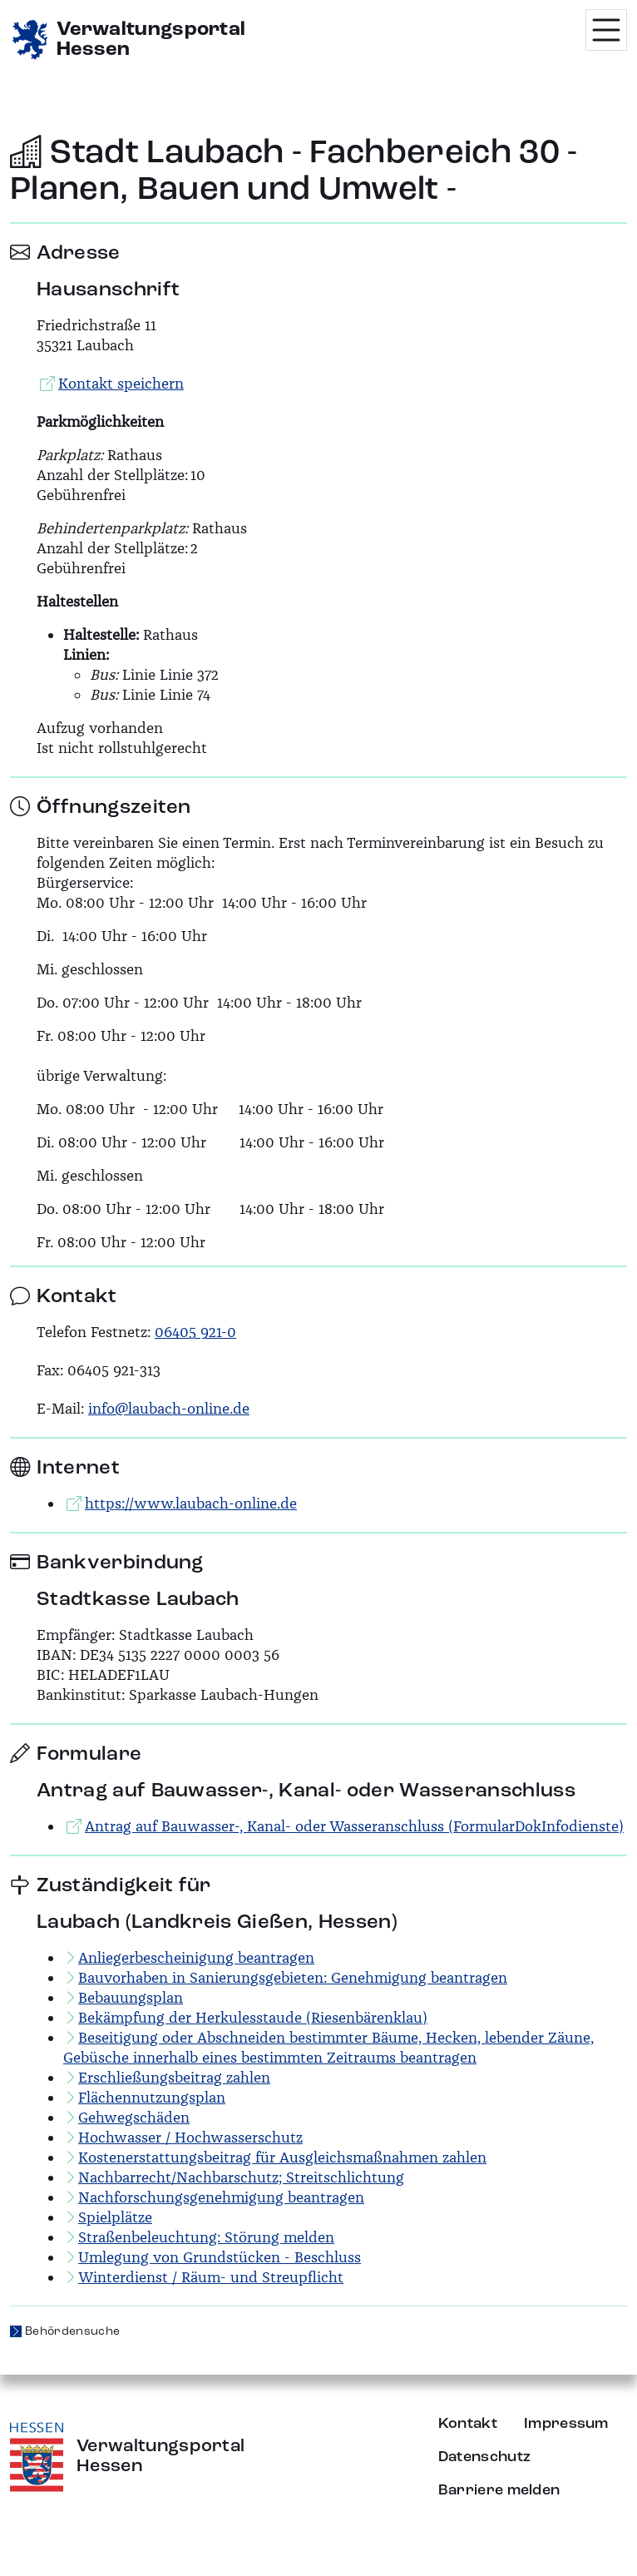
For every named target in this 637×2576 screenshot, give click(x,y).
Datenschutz (484, 2457)
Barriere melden (499, 2490)
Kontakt (467, 2423)
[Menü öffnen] (606, 30)
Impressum (566, 2423)
